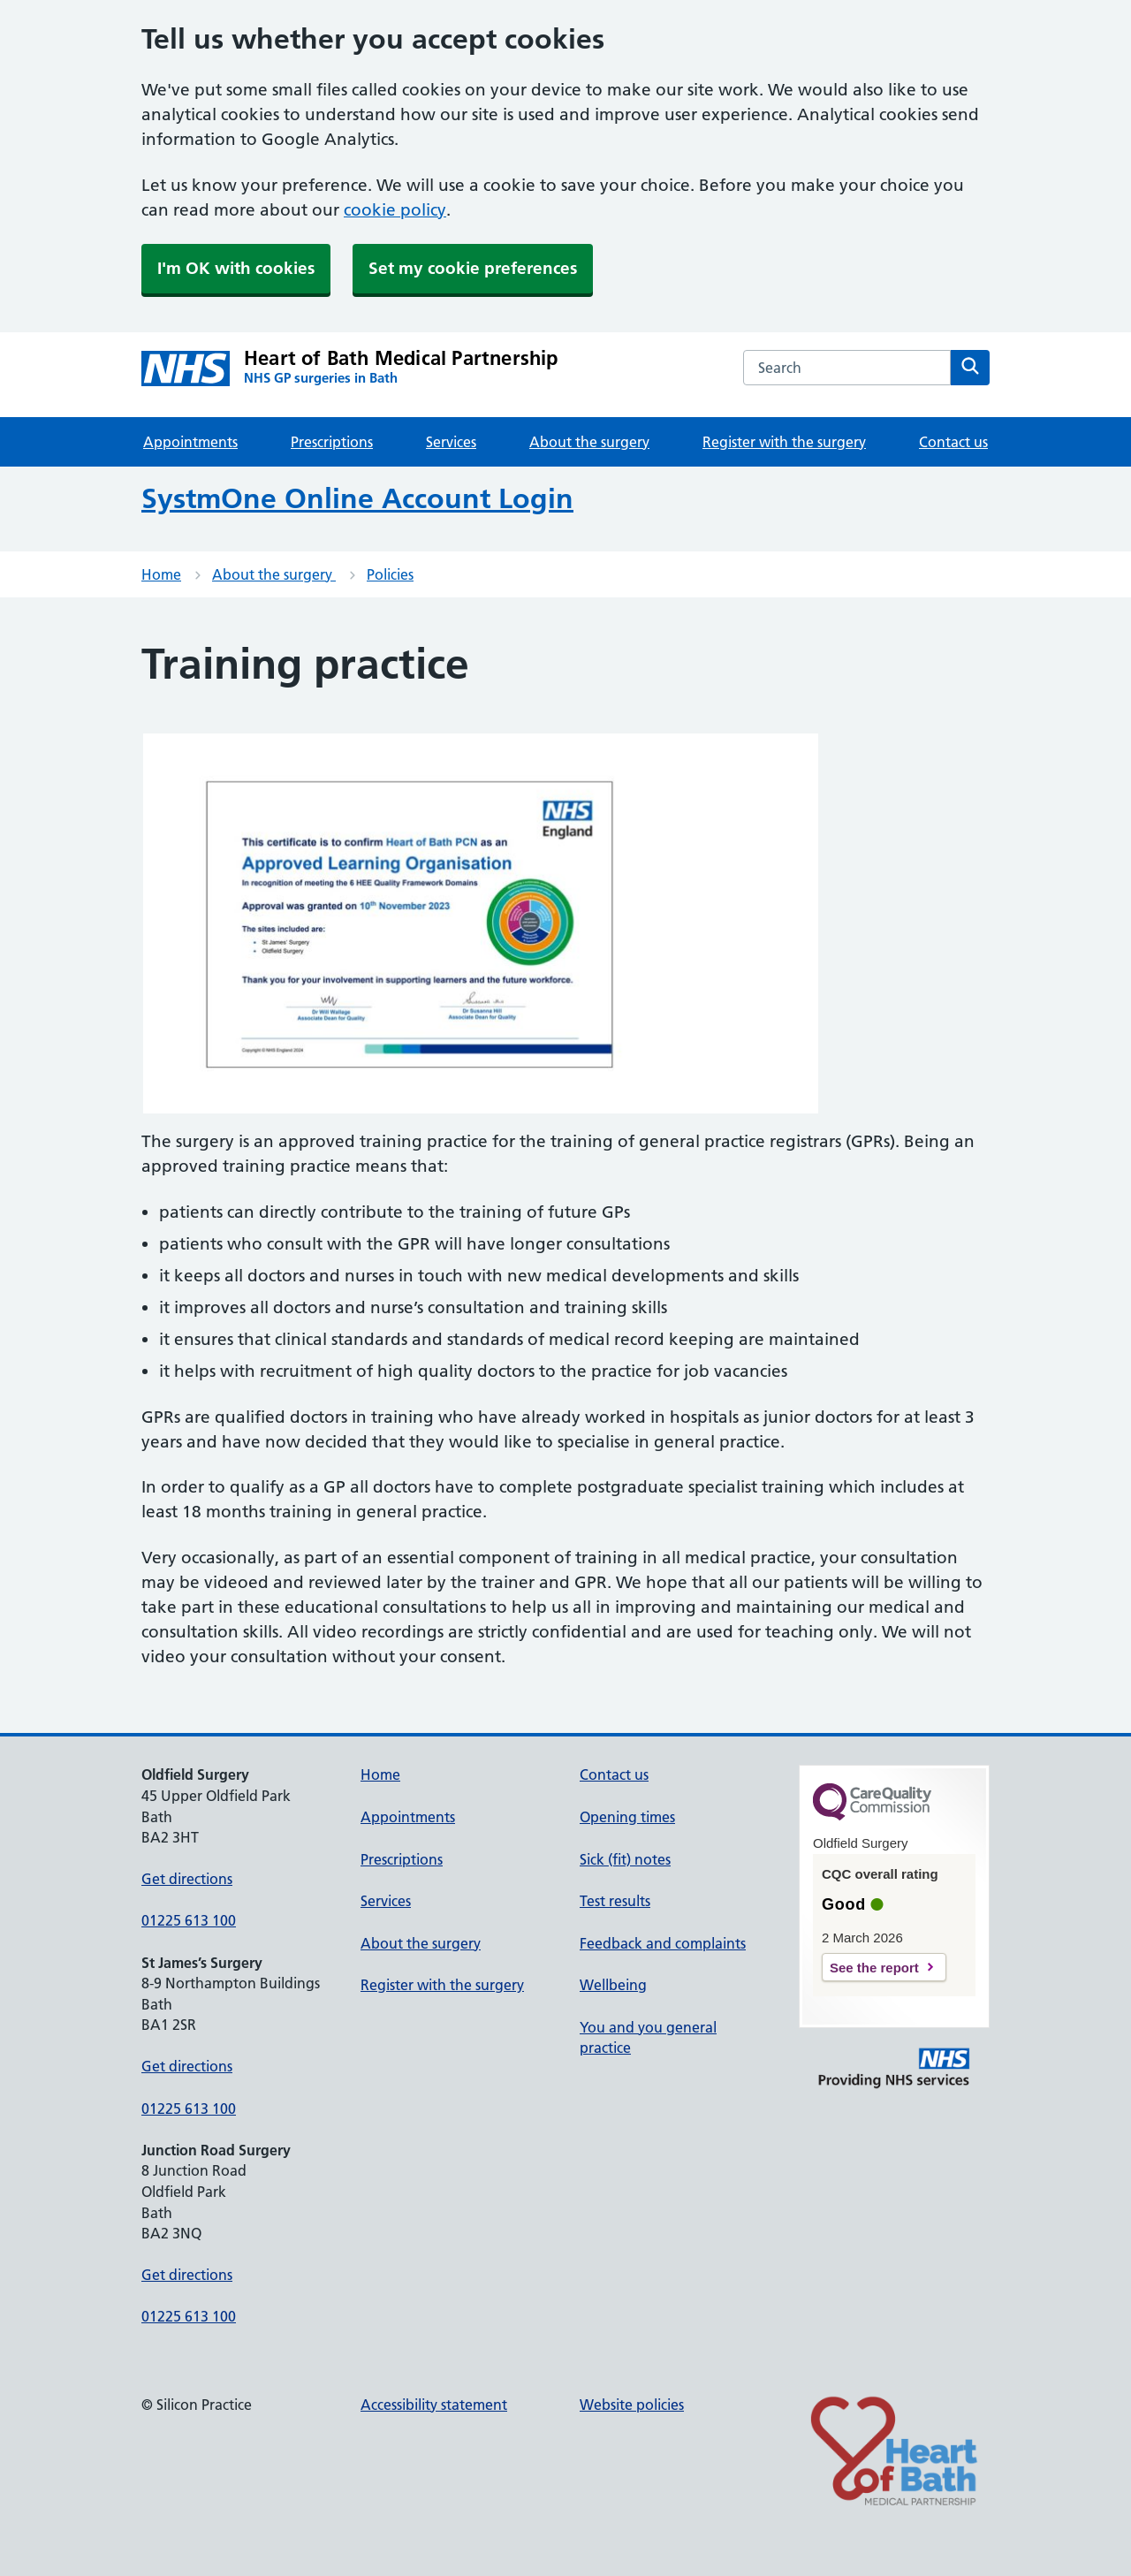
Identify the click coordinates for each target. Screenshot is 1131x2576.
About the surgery (589, 442)
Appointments (190, 442)
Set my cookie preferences (472, 268)
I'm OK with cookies (236, 268)
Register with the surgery (784, 442)
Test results (615, 1901)
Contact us (953, 442)
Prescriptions (332, 442)
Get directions (186, 1879)
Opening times (627, 1817)
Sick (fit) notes (625, 1859)
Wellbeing (613, 1985)
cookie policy (395, 210)
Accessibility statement (434, 2404)
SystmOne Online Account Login (357, 498)
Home (161, 574)
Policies (390, 574)
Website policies (632, 2404)
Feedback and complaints (663, 1943)
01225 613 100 (188, 1920)
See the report (874, 1967)
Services (451, 442)
